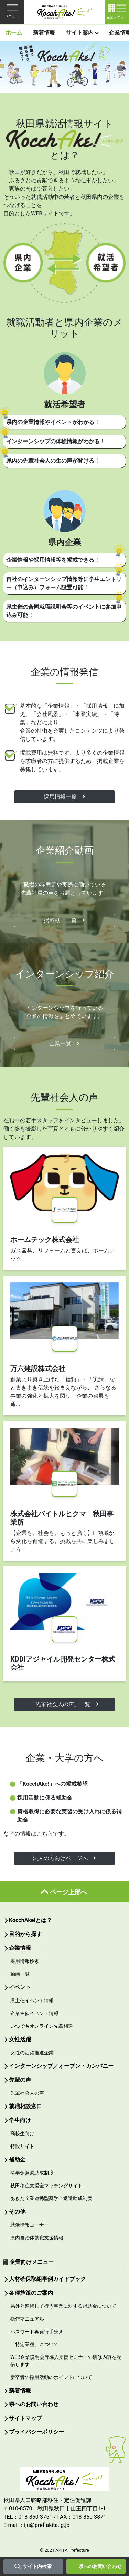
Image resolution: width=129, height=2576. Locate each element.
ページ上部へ (68, 1892)
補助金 (17, 2159)
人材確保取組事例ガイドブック (47, 2279)
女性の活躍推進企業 (32, 2052)
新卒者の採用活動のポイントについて (51, 2377)
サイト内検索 (37, 2566)
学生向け (20, 2120)
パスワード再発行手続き (36, 2331)
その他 (17, 2211)
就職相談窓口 (25, 2106)
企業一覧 (64, 1043)
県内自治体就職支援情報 (36, 2237)
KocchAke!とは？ (30, 1920)
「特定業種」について (34, 2344)
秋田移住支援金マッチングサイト (46, 2185)
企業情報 (20, 1948)
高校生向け (22, 2133)
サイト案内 (80, 32)
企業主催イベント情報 (34, 2013)
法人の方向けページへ (64, 1858)
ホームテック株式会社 (44, 1240)
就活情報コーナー (29, 2225)
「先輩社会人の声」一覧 (64, 1704)
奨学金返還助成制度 (32, 2173)
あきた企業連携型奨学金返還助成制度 (51, 2198)
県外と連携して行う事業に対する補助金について (63, 2306)
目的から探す (25, 1934)
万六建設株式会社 (37, 1368)
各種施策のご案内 (31, 2292)
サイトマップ (25, 2418)
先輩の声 (20, 2079)
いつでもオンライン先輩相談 (41, 2026)
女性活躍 (20, 2039)
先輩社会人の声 (27, 2093)
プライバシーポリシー (36, 2432)
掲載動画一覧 (64, 920)
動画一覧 (20, 1974)
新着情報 (44, 32)
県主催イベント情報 (32, 2000)
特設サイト (22, 2146)
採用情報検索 (24, 1961)
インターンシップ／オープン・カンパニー (61, 2066)
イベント (20, 1987)
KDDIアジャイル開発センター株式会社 (62, 1663)
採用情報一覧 (64, 796)
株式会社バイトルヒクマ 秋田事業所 (62, 1518)
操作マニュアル (27, 2319)
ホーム (14, 32)
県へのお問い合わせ (100, 2566)
